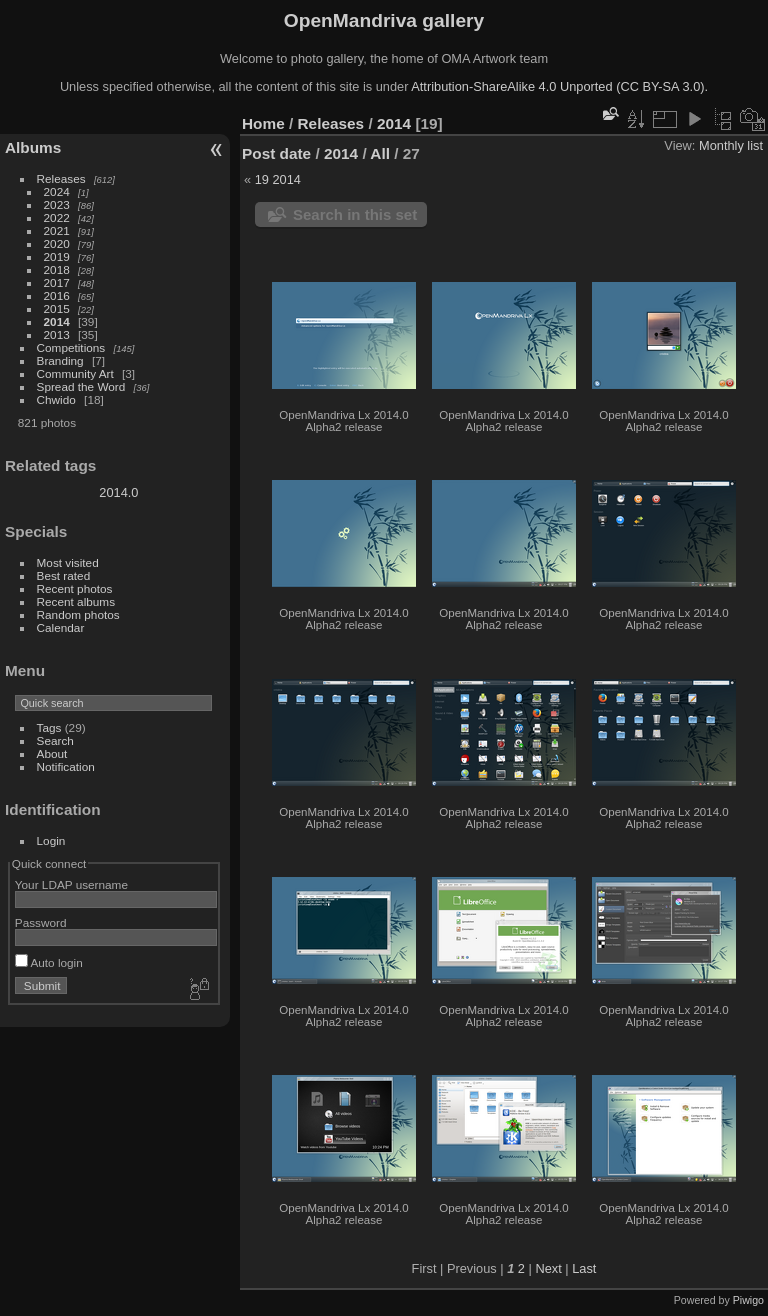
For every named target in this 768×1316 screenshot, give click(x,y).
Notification (66, 766)
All (380, 153)
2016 (57, 295)
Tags (49, 727)
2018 (57, 269)
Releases (61, 178)
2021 (57, 230)
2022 (57, 217)
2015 (57, 308)
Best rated (64, 575)
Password (41, 922)
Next (548, 1268)
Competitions (71, 347)
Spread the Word (81, 386)
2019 (57, 256)
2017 (57, 282)
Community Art (75, 373)
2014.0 (118, 492)
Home (263, 123)
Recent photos (75, 588)
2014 (57, 321)
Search (55, 740)
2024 (57, 191)
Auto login (49, 962)
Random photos (78, 614)
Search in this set (355, 214)
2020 (57, 243)
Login (51, 840)
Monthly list (731, 145)
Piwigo (748, 1300)
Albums (33, 147)
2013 (57, 334)
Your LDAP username (71, 884)
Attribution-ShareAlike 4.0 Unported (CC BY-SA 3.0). (559, 86)
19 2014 (278, 179)
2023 (57, 204)
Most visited (68, 562)
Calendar (61, 627)
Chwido (56, 399)
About (52, 753)
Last (584, 1268)
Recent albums (76, 601)
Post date (276, 153)
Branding (60, 360)
